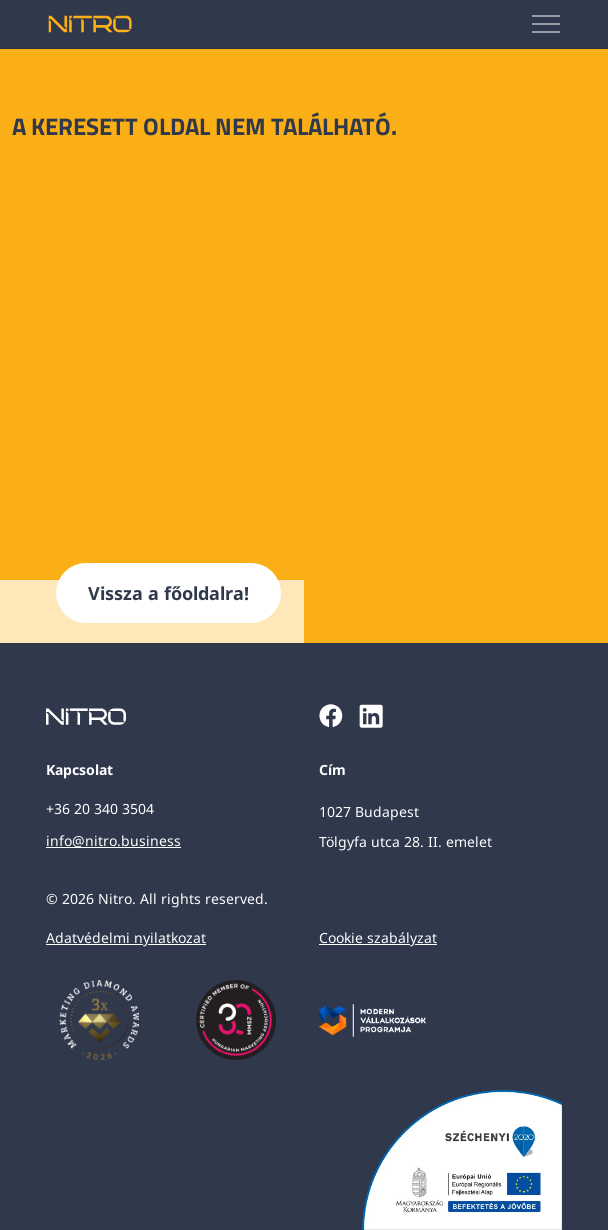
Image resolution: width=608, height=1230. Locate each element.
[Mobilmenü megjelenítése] (547, 24)
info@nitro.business (113, 840)
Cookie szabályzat (378, 937)
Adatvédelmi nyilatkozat (126, 937)
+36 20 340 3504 (100, 808)
